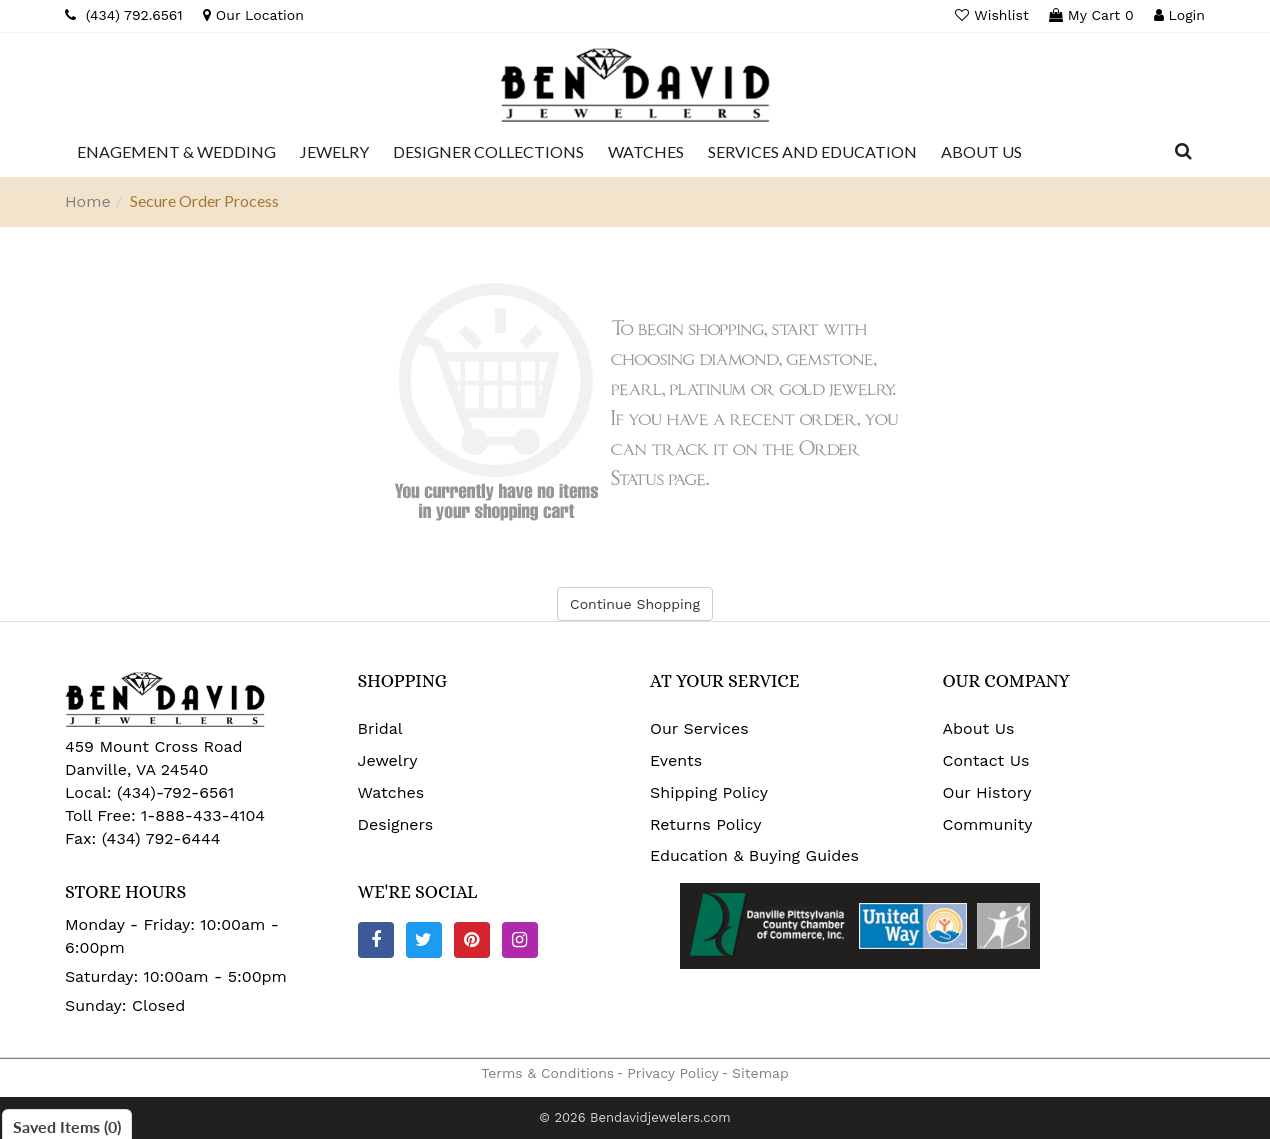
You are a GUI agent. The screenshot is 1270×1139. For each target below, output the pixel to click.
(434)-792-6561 (173, 792)
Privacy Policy (673, 1073)
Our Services (699, 728)
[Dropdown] (176, 152)
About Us (979, 728)
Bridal (380, 728)
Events (676, 760)
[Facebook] (376, 940)
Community (988, 824)
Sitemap (760, 1073)
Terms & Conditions (547, 1073)
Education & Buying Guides (754, 855)
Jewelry (388, 760)
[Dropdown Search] (1183, 152)
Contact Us (986, 760)
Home (88, 201)
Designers (396, 824)
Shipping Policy (709, 792)
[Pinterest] (472, 940)
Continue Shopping (635, 604)
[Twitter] (424, 940)
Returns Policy (706, 824)
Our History (987, 792)
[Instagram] (520, 940)
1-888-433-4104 (203, 815)
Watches (391, 792)
